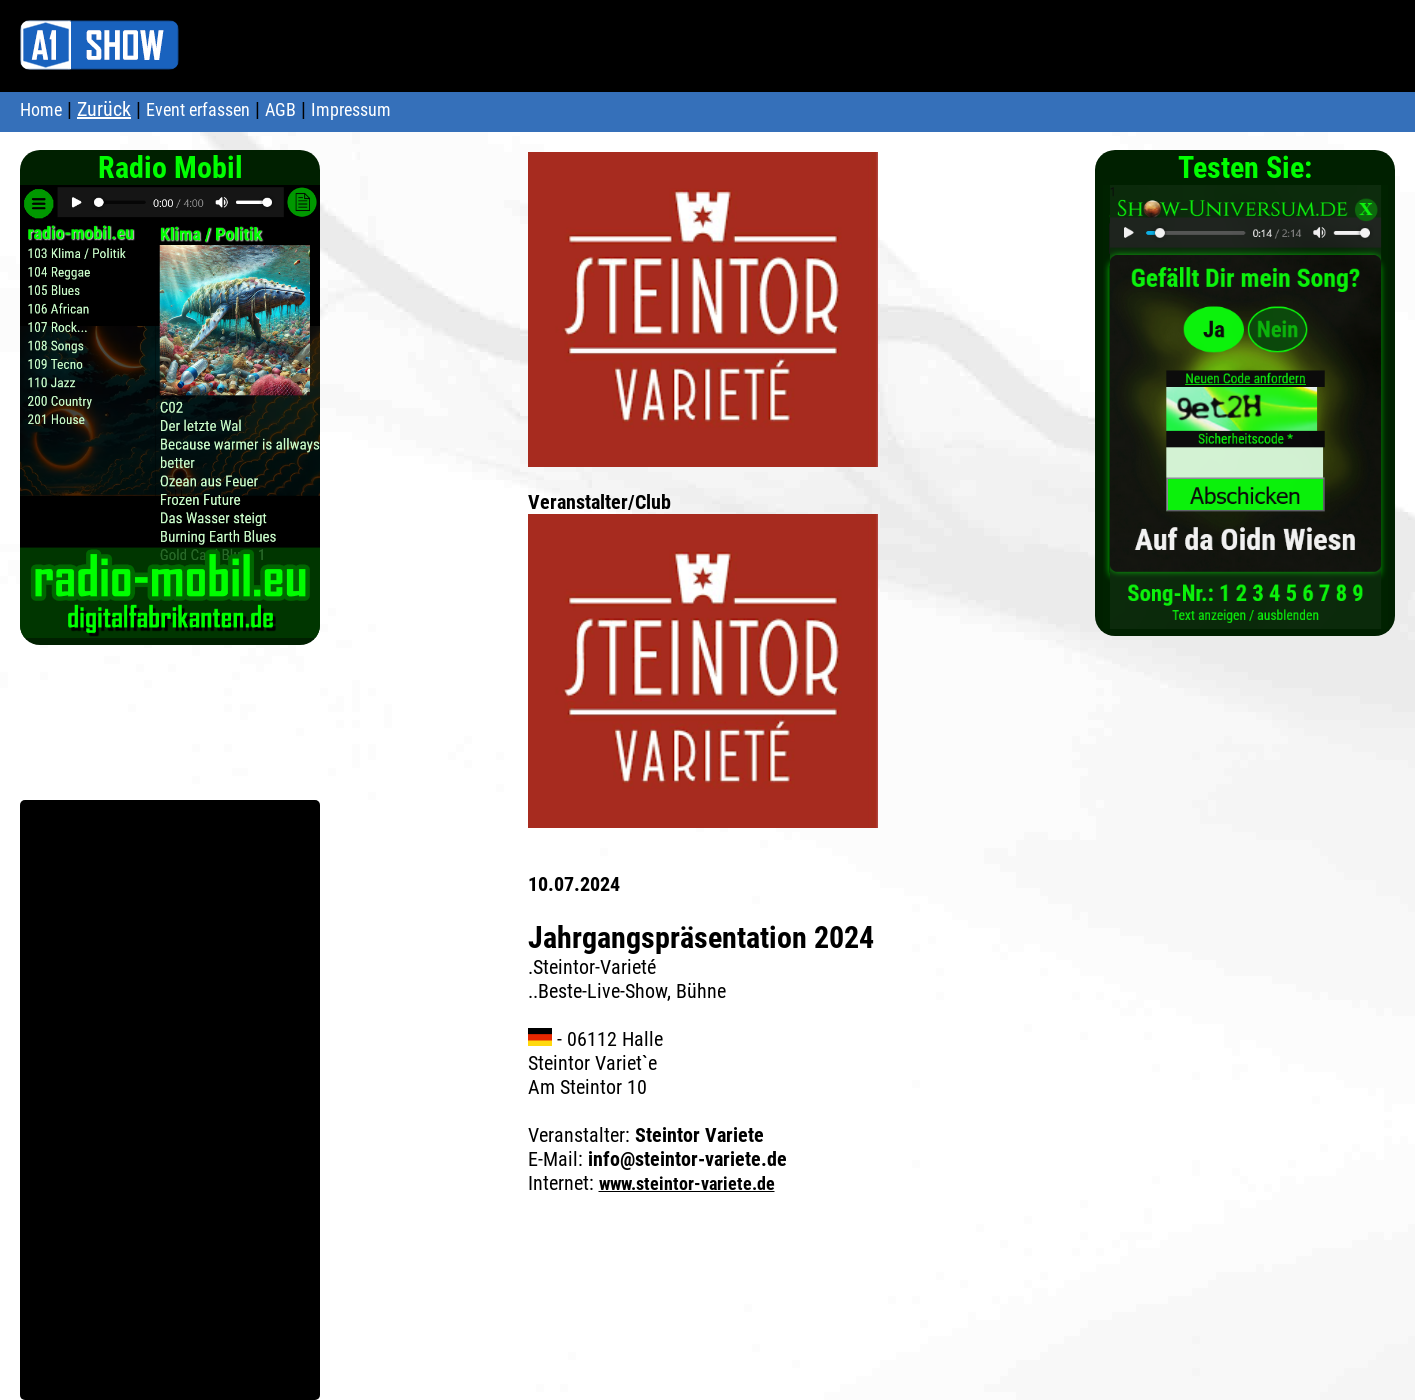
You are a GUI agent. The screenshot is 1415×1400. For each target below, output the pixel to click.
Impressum (351, 109)
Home (41, 109)
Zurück (104, 109)
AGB (280, 109)
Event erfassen (198, 109)
